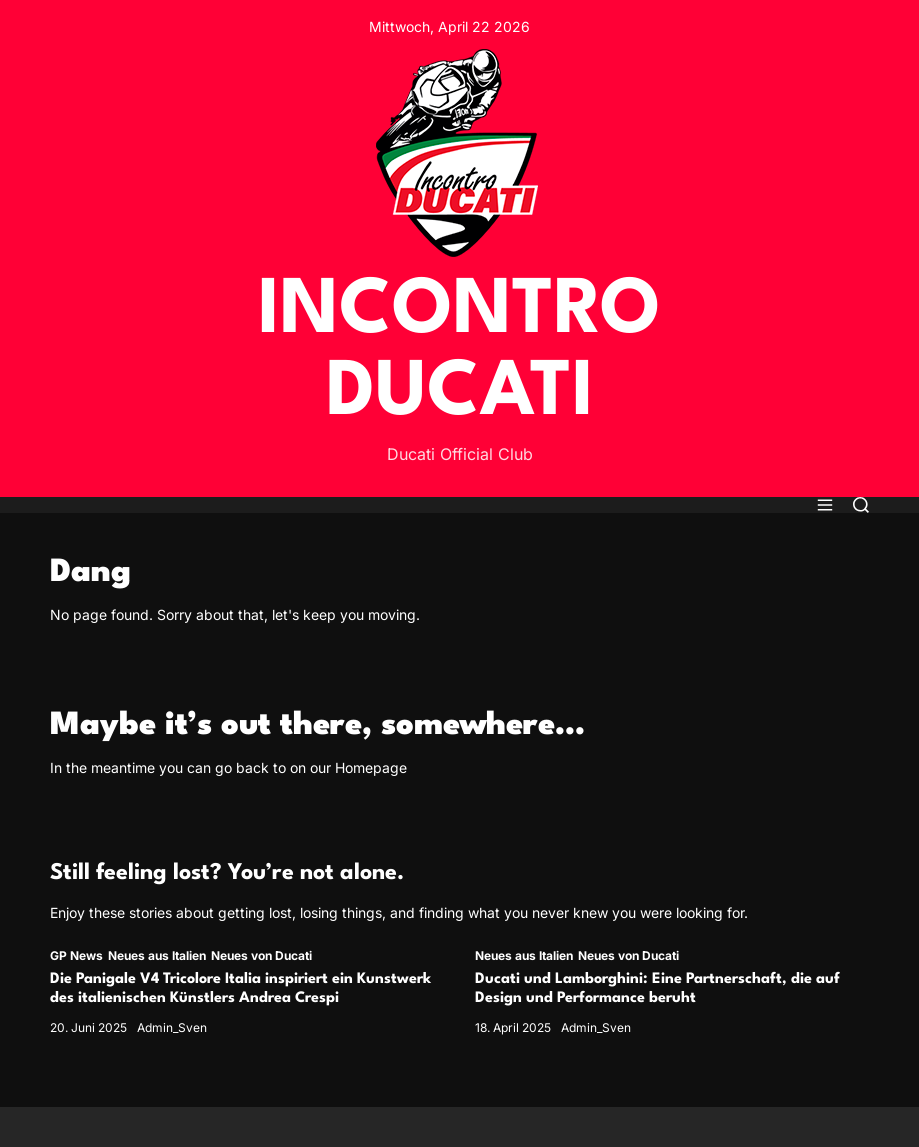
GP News (76, 955)
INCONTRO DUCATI (459, 353)
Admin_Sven (172, 1027)
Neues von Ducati (261, 955)
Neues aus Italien (157, 955)
